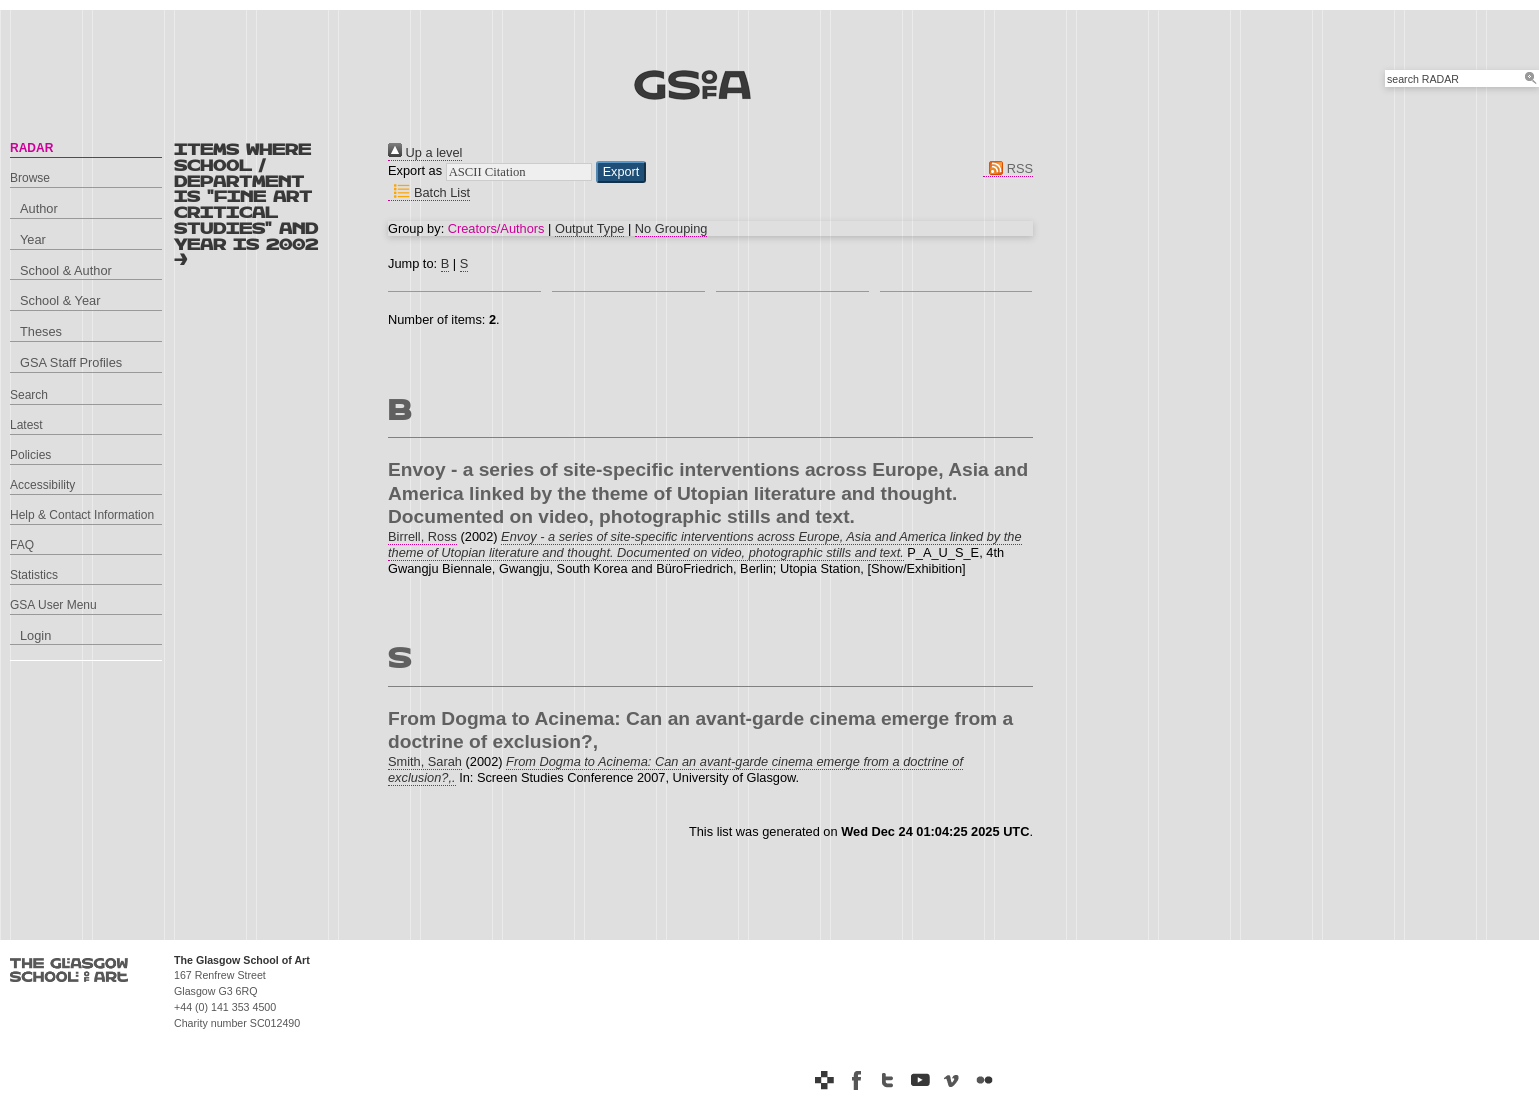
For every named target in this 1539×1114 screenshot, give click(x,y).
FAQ (22, 545)
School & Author (66, 270)
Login (35, 635)
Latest (26, 425)
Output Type (589, 228)
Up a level (425, 152)
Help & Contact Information (82, 515)
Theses (41, 331)
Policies (30, 455)
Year (33, 239)
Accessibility (42, 485)
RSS (1008, 168)
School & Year (60, 300)
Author (39, 208)
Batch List (429, 192)
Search (29, 395)
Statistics (34, 575)
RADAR (31, 148)
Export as (415, 170)
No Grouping (671, 228)
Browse (30, 178)
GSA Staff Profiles (71, 362)
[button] (621, 172)
